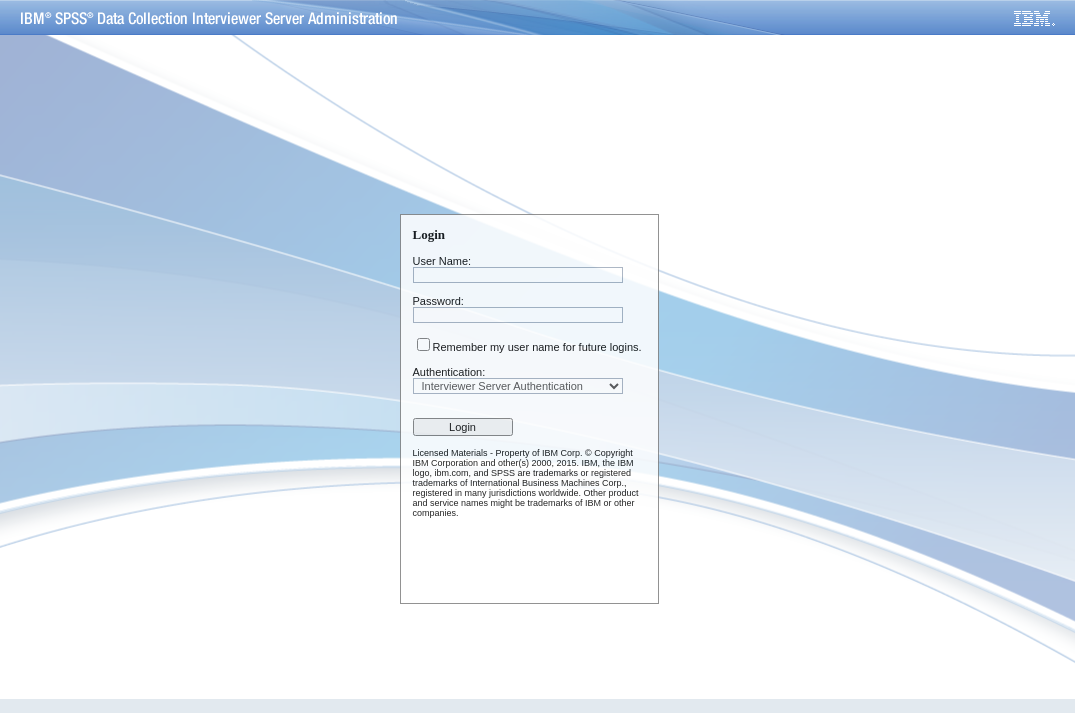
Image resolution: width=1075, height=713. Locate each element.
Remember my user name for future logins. (537, 347)
